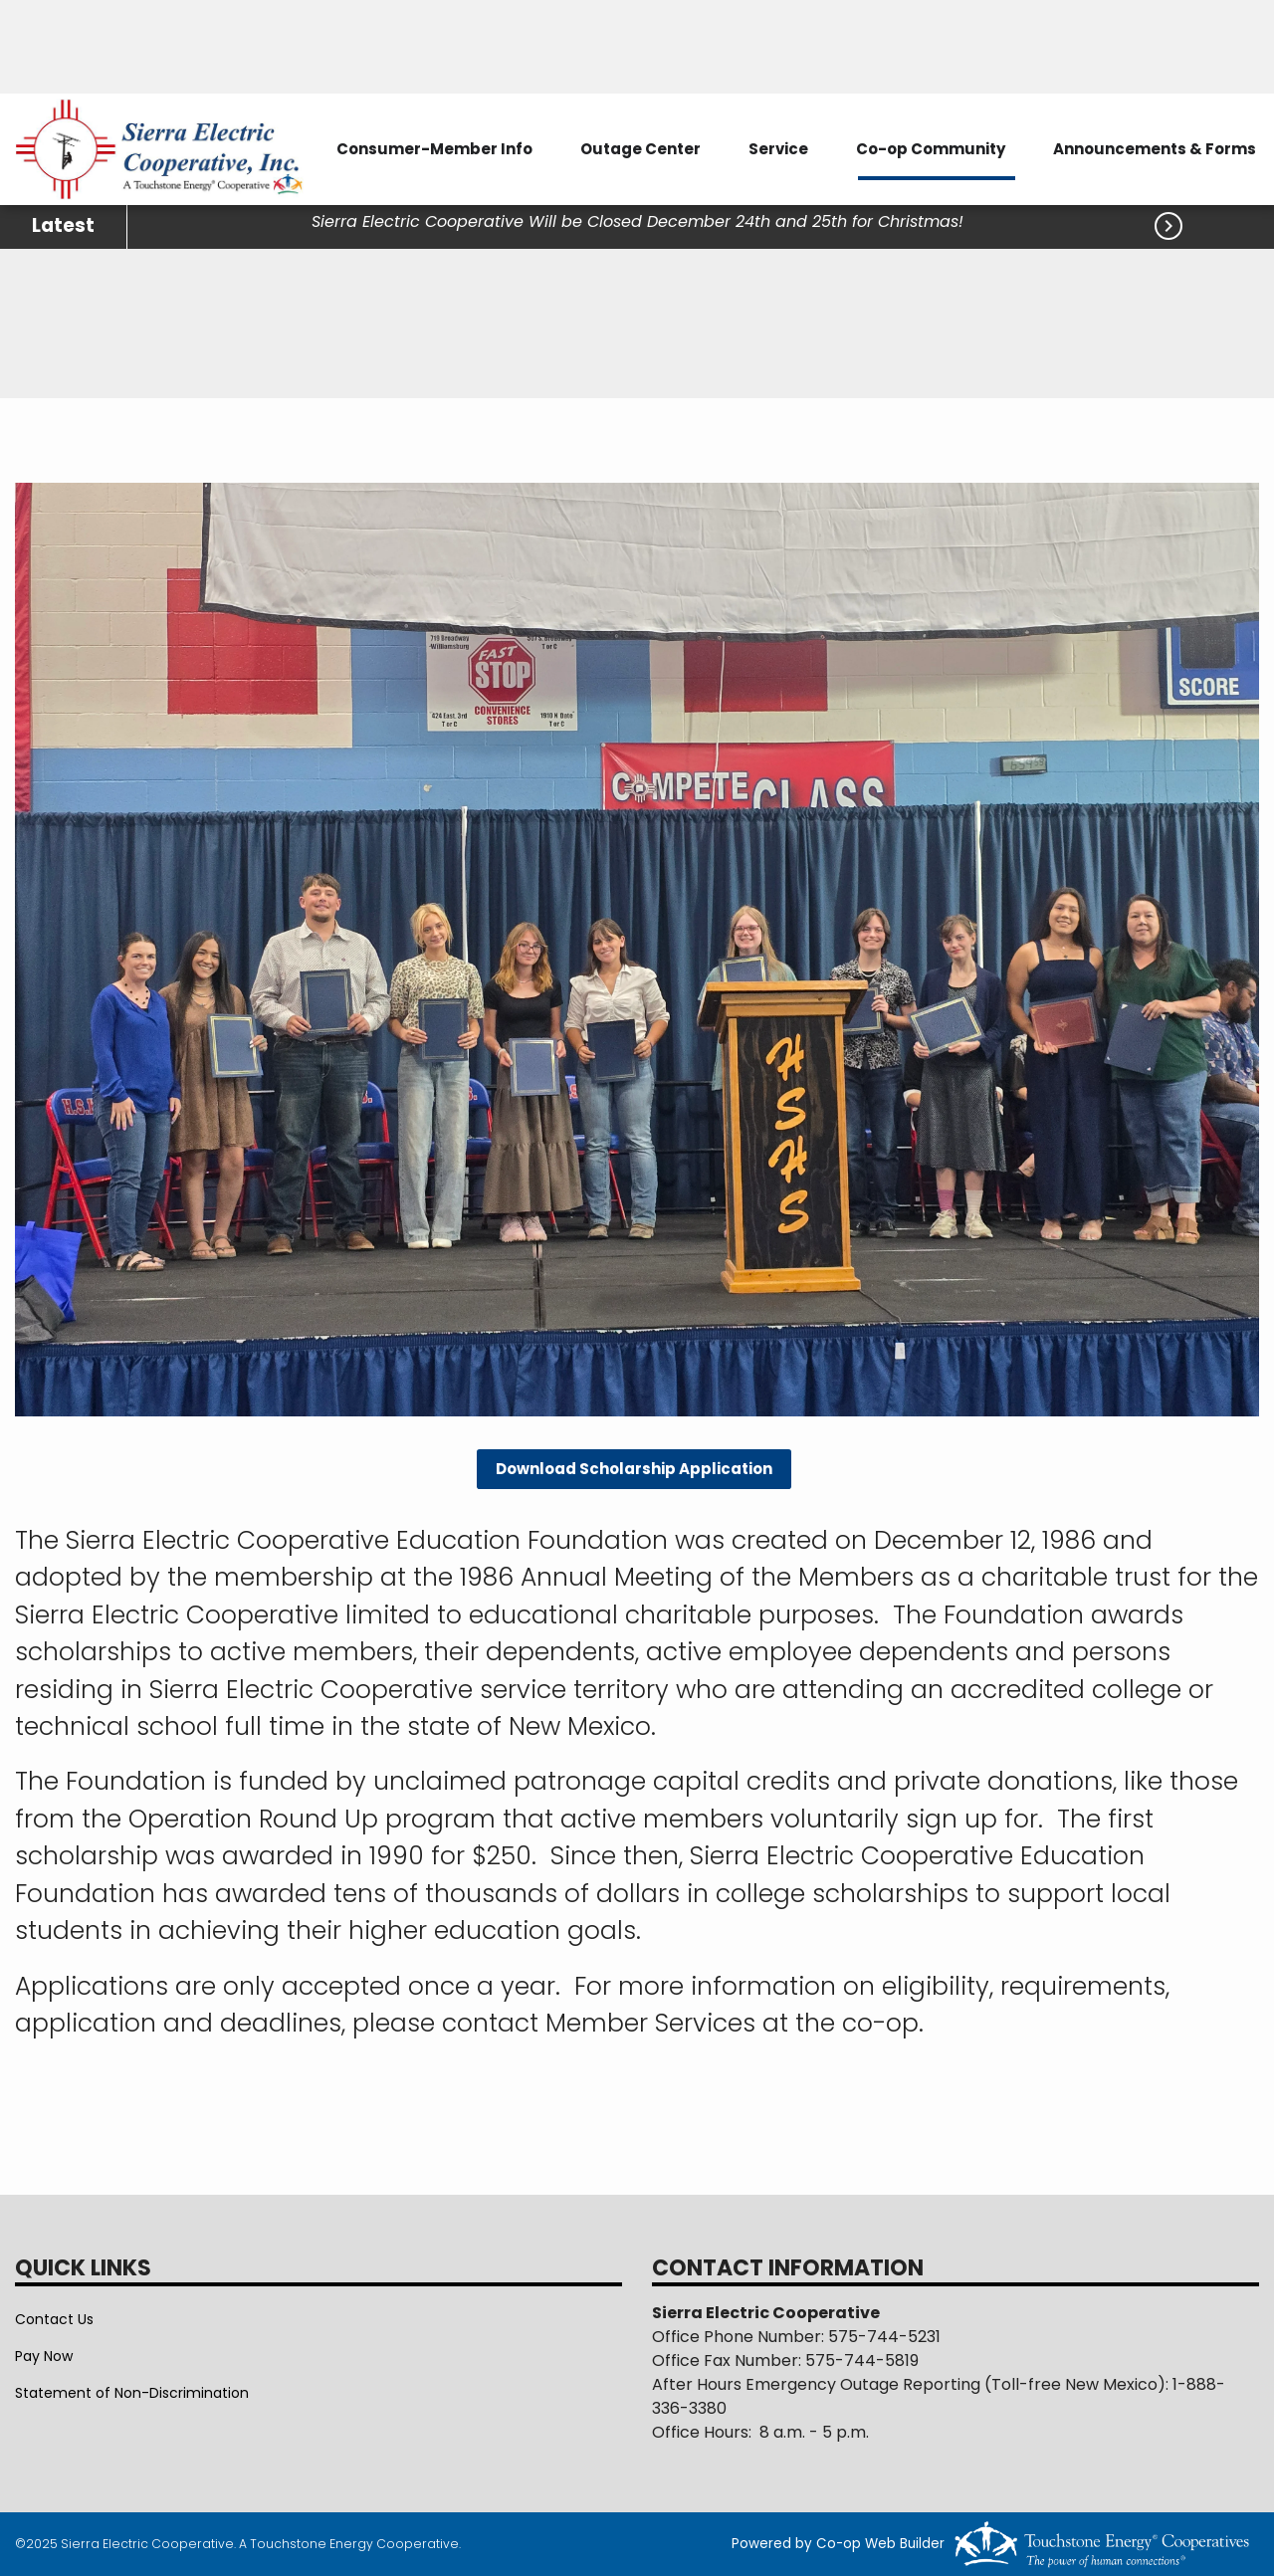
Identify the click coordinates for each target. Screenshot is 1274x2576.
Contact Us (54, 2319)
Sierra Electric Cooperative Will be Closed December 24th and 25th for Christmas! (640, 221)
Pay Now (44, 2356)
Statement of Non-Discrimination (132, 2393)
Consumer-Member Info (434, 148)
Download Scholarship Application (634, 1468)
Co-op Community (930, 148)
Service (778, 148)
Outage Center (640, 148)
